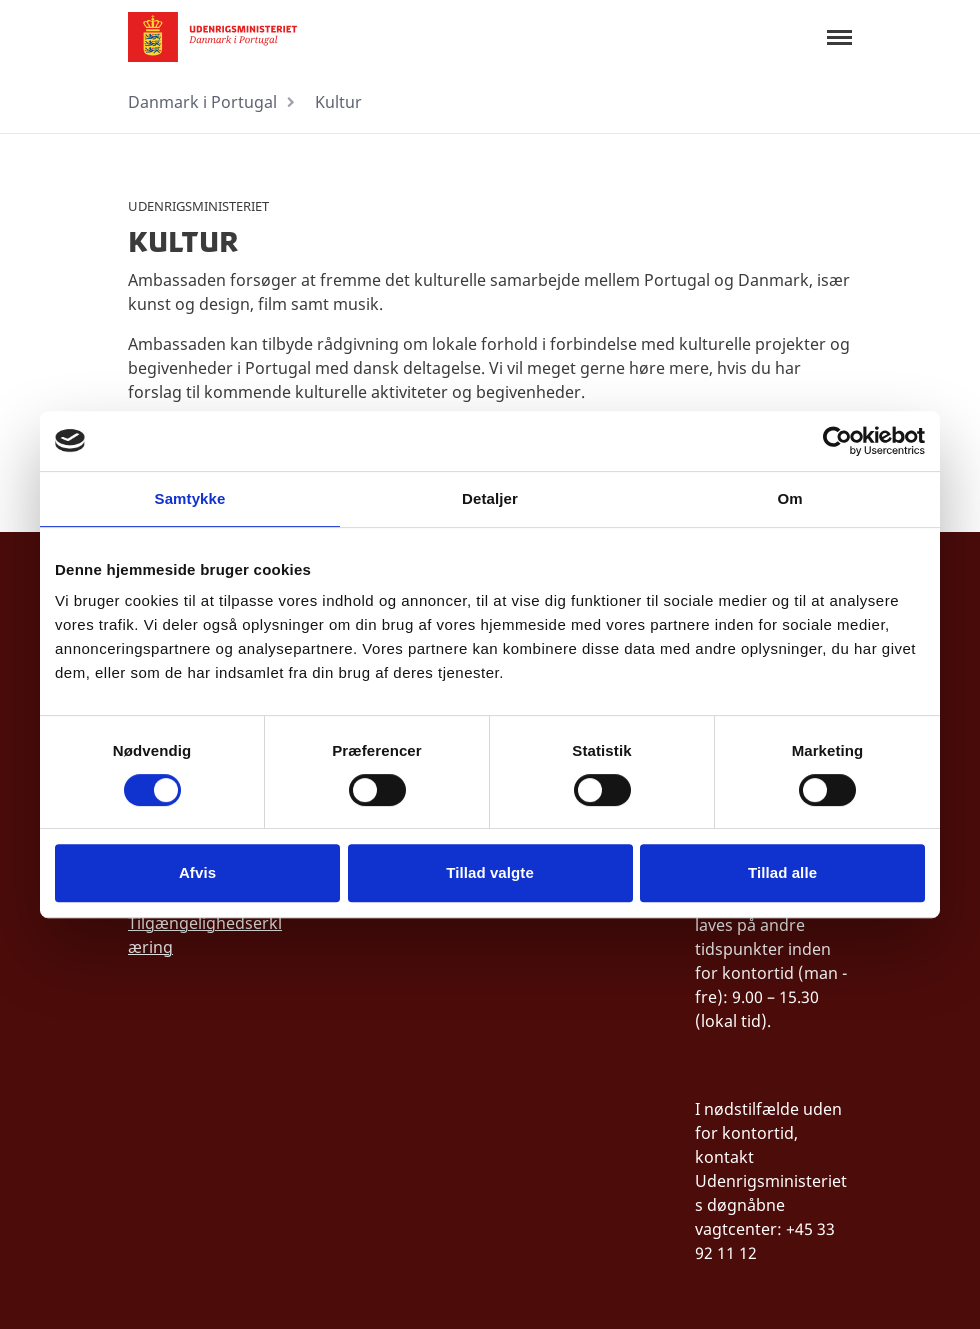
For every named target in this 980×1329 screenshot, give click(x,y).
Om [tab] (789, 498)
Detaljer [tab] (490, 498)
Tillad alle (782, 872)
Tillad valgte (490, 872)
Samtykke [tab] (190, 498)
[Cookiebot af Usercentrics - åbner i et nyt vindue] (837, 441)
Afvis (197, 872)
